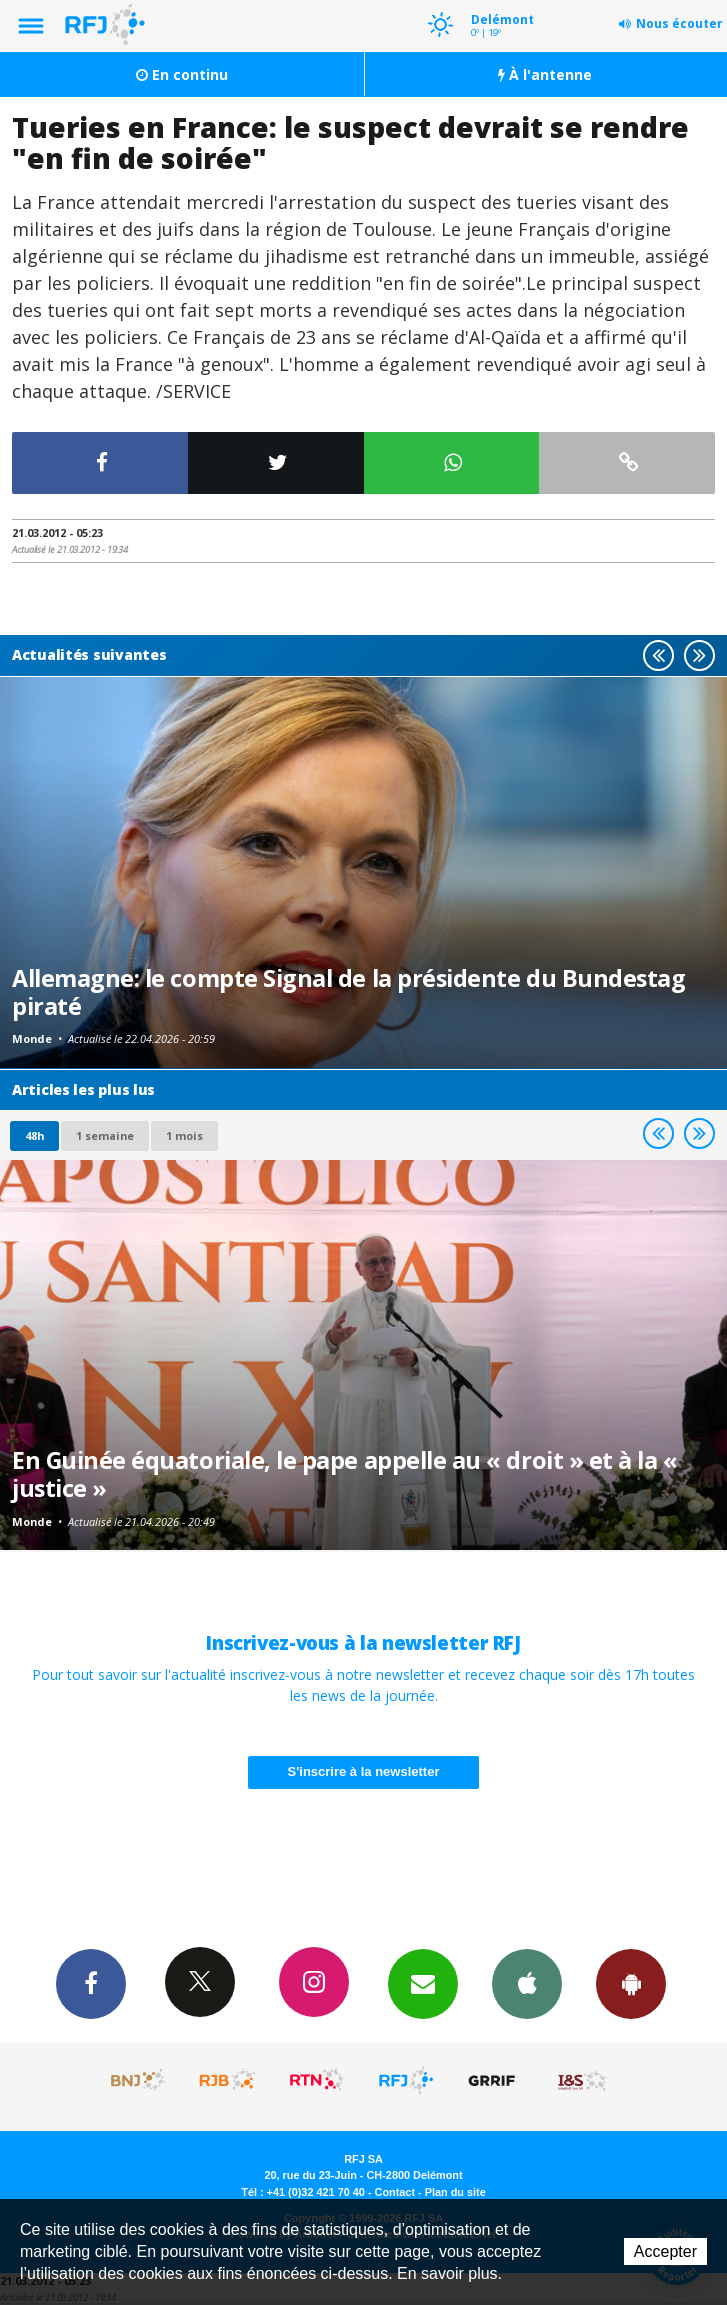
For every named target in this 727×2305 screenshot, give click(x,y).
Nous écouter (679, 23)
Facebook (91, 1983)
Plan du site (455, 2192)
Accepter (665, 2251)
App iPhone (527, 1983)
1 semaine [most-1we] (105, 1135)
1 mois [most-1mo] (184, 1135)
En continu (182, 74)
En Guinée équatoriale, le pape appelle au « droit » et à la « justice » (345, 1474)
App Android (631, 1983)
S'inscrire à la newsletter (364, 1771)
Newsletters (423, 1983)
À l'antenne (545, 74)
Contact (395, 2192)
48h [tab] (34, 1135)
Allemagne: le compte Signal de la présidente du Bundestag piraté (348, 992)
